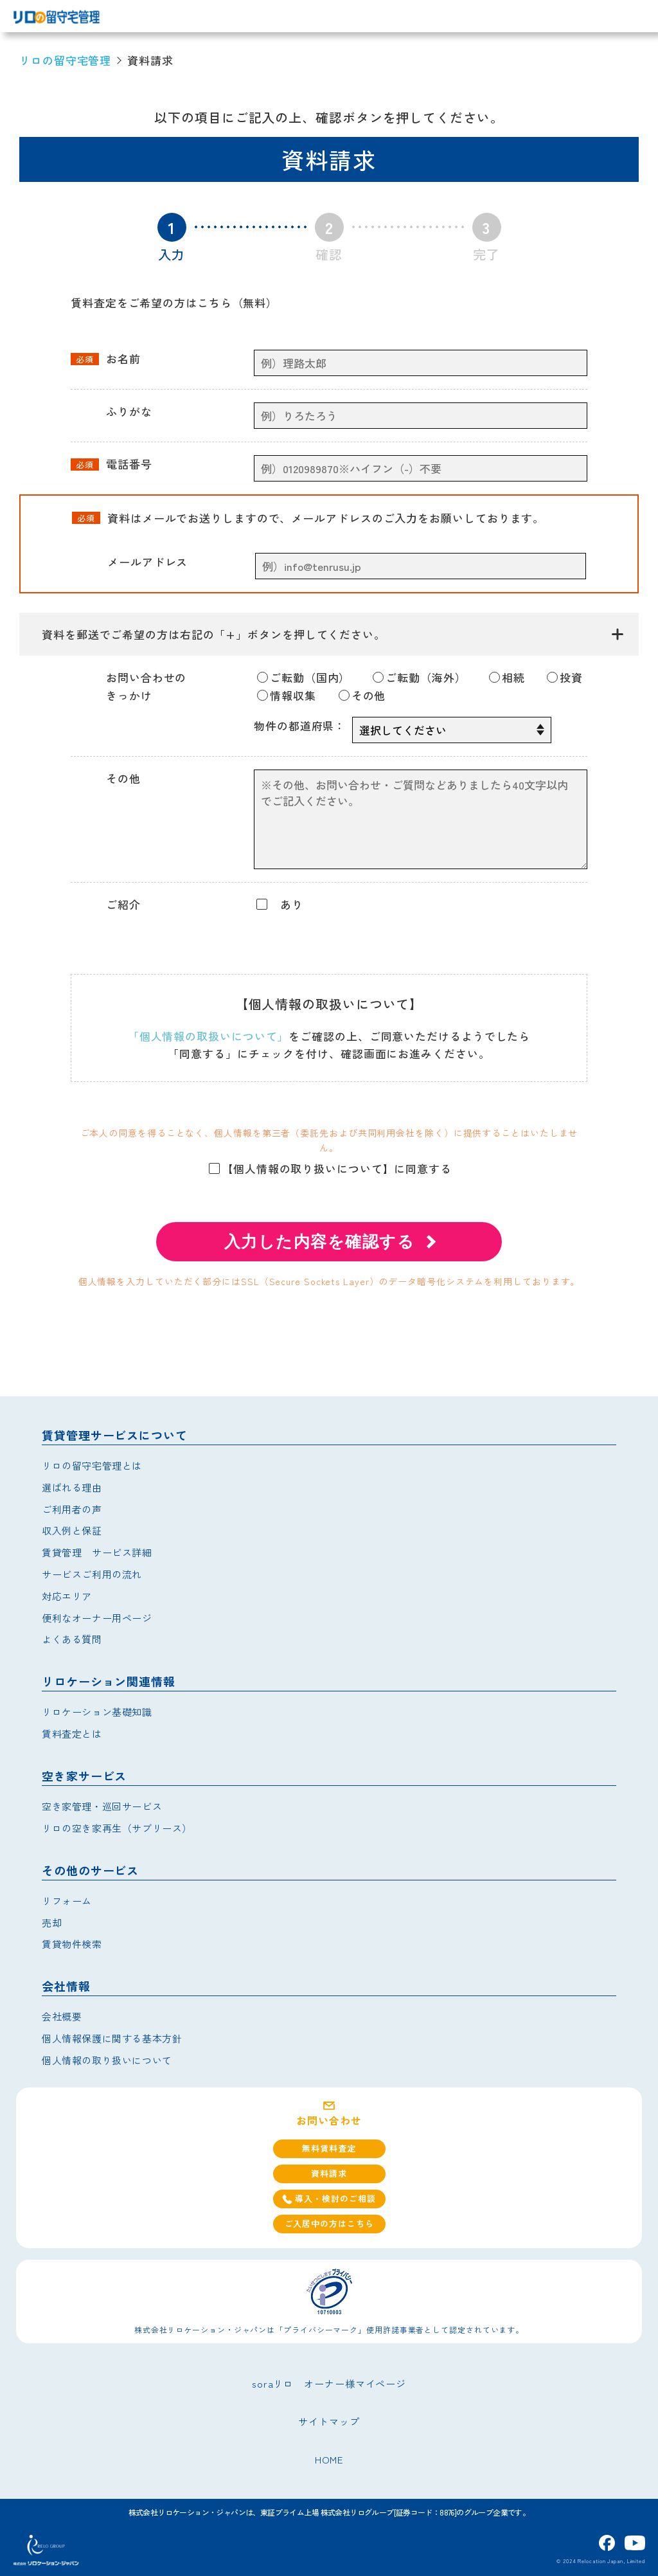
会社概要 (62, 2016)
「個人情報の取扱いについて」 (208, 1036)
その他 (362, 695)
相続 (507, 677)
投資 (565, 677)
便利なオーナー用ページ (97, 1618)
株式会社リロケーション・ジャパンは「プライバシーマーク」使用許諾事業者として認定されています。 (329, 2329)
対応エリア (67, 1596)
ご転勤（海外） (419, 677)
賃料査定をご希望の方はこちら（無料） (174, 302)
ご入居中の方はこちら (329, 2223)
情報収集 (286, 695)
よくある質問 (72, 1639)
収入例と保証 (72, 1530)
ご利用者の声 (72, 1509)
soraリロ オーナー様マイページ (329, 2383)
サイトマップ (328, 2421)
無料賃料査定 (328, 2148)
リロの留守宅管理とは (92, 1465)
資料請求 (329, 2173)
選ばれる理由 (72, 1487)
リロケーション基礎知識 (97, 1711)
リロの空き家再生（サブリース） (117, 1828)
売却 (52, 1922)
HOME (329, 2459)
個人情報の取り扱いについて (107, 2060)
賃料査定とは (72, 1733)
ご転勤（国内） (303, 677)
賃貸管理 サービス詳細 (97, 1552)
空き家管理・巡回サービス (102, 1806)
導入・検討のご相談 (328, 2198)
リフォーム (67, 1900)
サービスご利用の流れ (92, 1574)
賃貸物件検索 (72, 1943)
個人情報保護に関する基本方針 (112, 2038)
